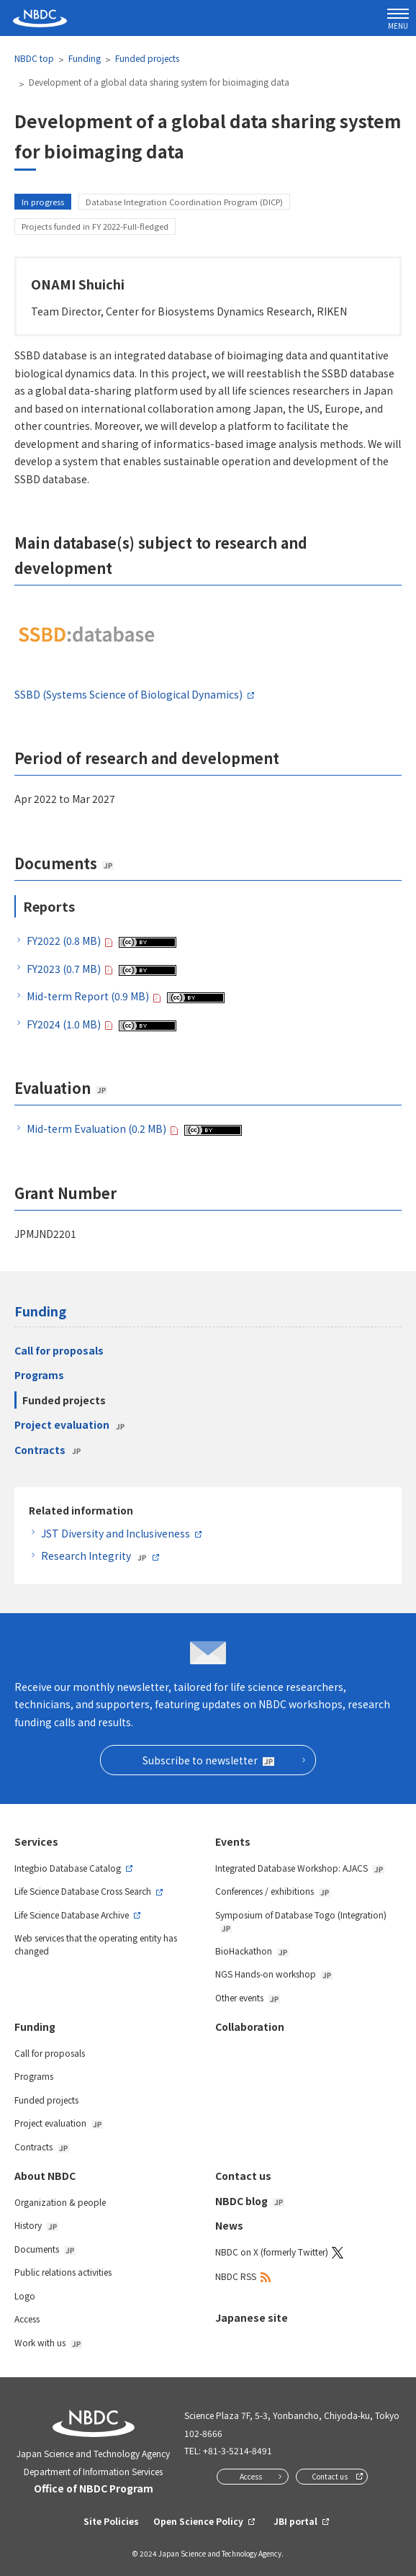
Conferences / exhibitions (272, 1891)
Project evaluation (70, 1424)
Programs (39, 1375)
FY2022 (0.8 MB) (64, 940)
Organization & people (60, 2202)
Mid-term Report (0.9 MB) (88, 996)
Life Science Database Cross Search (82, 1891)
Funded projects (147, 58)
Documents (45, 2249)
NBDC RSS (235, 2276)
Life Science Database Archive (71, 1914)
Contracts (48, 1449)
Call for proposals (59, 1350)
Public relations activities (63, 2272)
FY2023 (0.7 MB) (64, 968)
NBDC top (34, 58)
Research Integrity (94, 1555)
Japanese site (251, 2317)
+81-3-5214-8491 (237, 2450)
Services (36, 1841)
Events (232, 1841)
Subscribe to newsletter (208, 1760)
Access (27, 2318)
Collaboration (249, 2026)
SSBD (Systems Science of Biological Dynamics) (128, 694)
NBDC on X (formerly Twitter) (271, 2251)
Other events (247, 1997)
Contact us (243, 2175)
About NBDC (45, 2175)
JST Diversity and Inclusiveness (115, 1533)
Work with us (48, 2342)
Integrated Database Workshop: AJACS (299, 1868)
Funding (84, 58)
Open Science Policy (198, 2521)
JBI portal (295, 2521)
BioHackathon (252, 1950)
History (36, 2225)
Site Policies (111, 2521)
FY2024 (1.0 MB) (64, 1024)
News (229, 2225)
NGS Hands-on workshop (274, 1973)
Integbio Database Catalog (67, 1868)
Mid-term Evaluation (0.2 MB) (96, 1128)
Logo (24, 2295)
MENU (398, 20)
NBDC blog (249, 2201)
